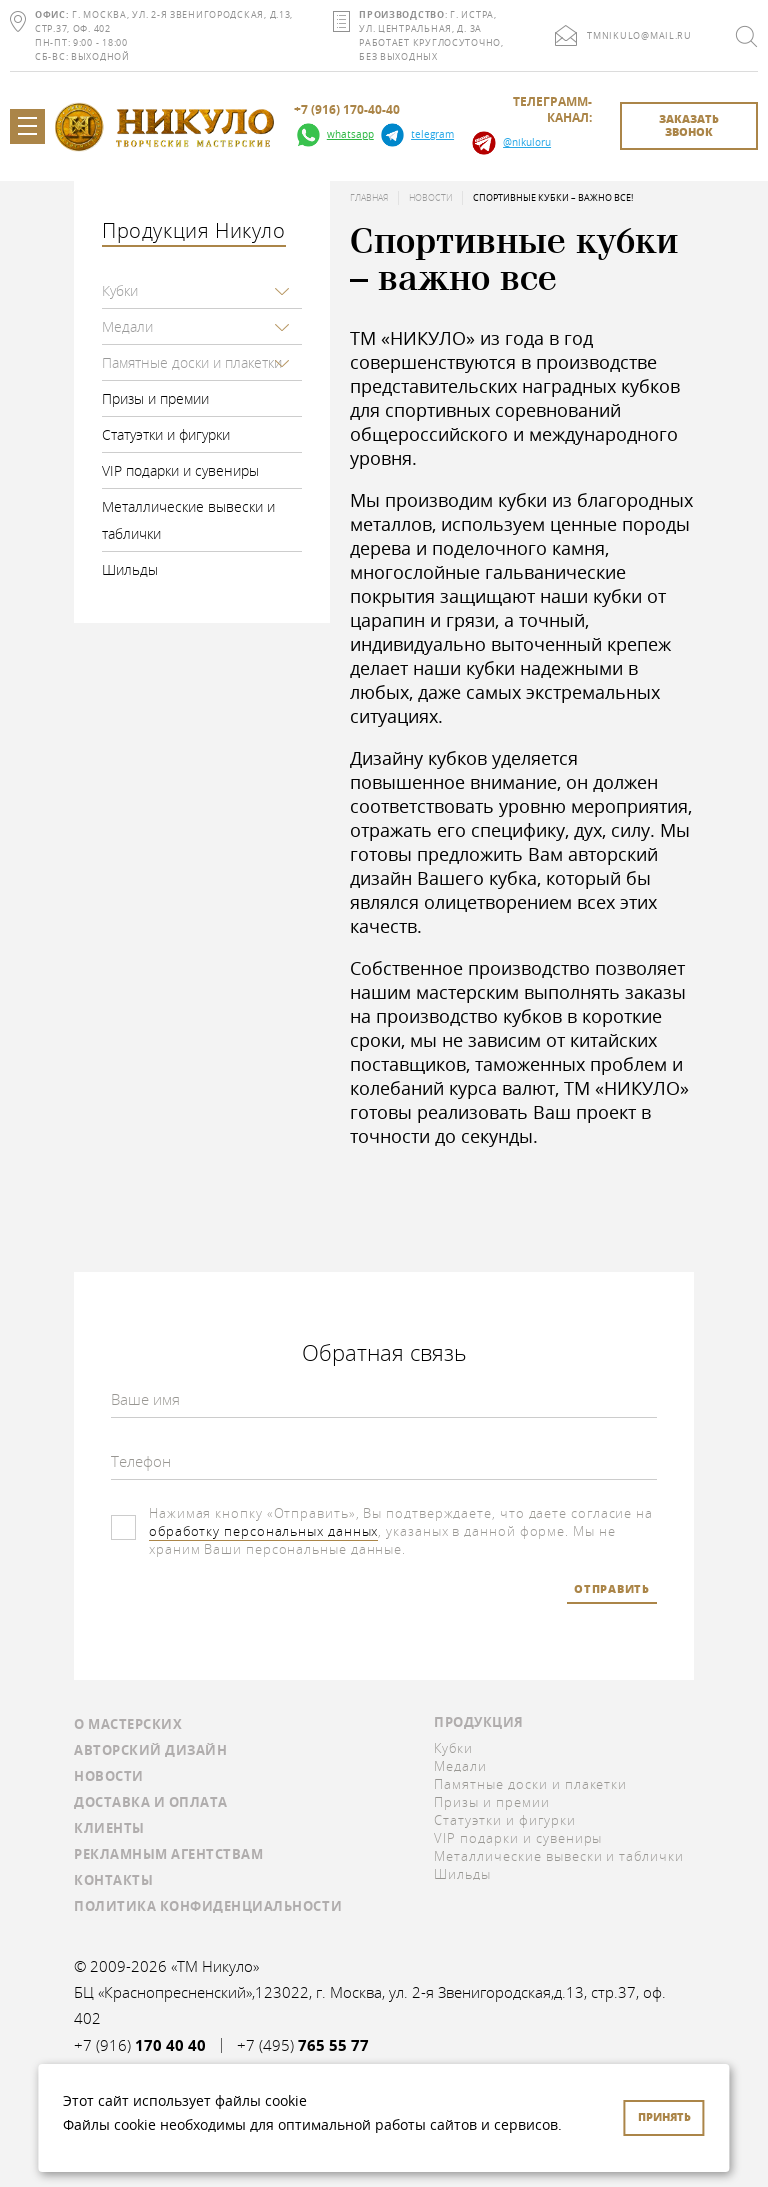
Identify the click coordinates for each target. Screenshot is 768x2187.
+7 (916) (140, 2045)
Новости (430, 198)
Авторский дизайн (150, 1750)
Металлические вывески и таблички (188, 520)
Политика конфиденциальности (208, 1906)
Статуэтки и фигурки (166, 434)
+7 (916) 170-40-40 (347, 110)
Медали (127, 326)
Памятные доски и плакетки (192, 362)
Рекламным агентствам (168, 1854)
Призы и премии (155, 398)
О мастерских (128, 1724)
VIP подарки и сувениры (180, 470)
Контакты (113, 1880)
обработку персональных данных (263, 1531)
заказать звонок (689, 125)
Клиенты (109, 1828)
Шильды (130, 569)
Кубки (120, 290)
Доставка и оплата (151, 1802)
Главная (369, 198)
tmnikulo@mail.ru (639, 36)
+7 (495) (303, 2045)
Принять (664, 2116)
